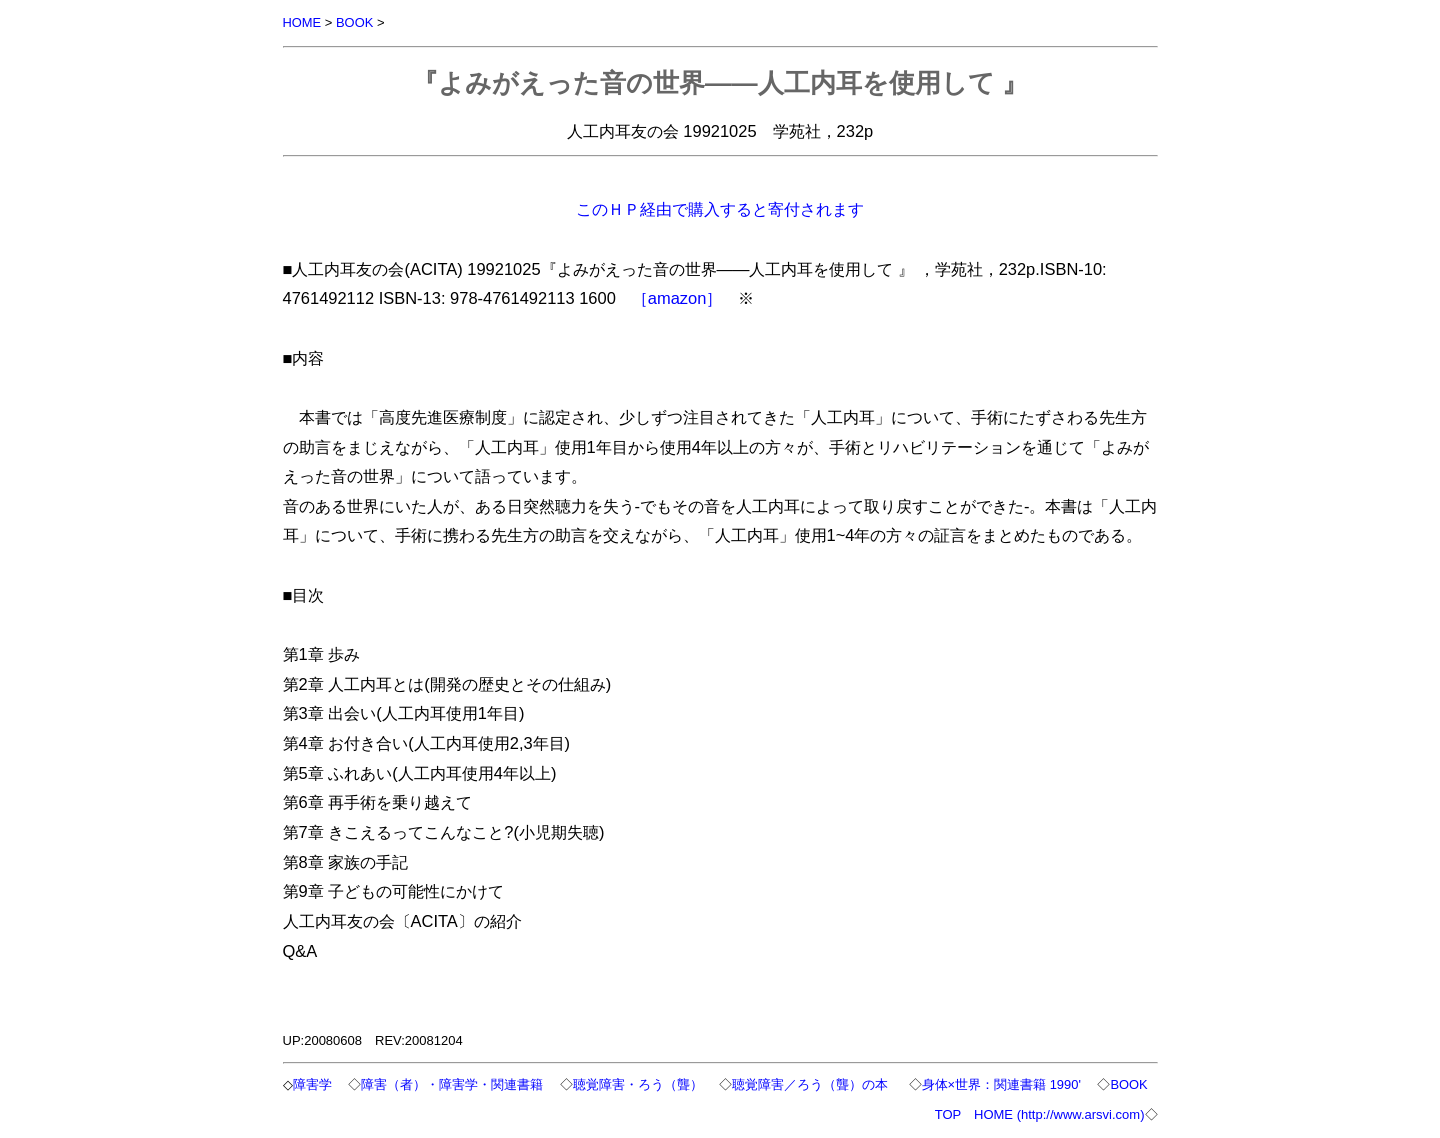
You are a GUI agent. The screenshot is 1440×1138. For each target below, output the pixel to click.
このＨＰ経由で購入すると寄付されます (720, 209)
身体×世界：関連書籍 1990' (1005, 1084)
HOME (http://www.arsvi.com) (1059, 1114)
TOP (948, 1114)
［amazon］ (677, 298)
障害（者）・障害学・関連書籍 (455, 1084)
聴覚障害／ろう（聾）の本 (815, 1084)
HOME (302, 22)
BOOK (355, 22)
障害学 (315, 1084)
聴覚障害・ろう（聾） (641, 1084)
